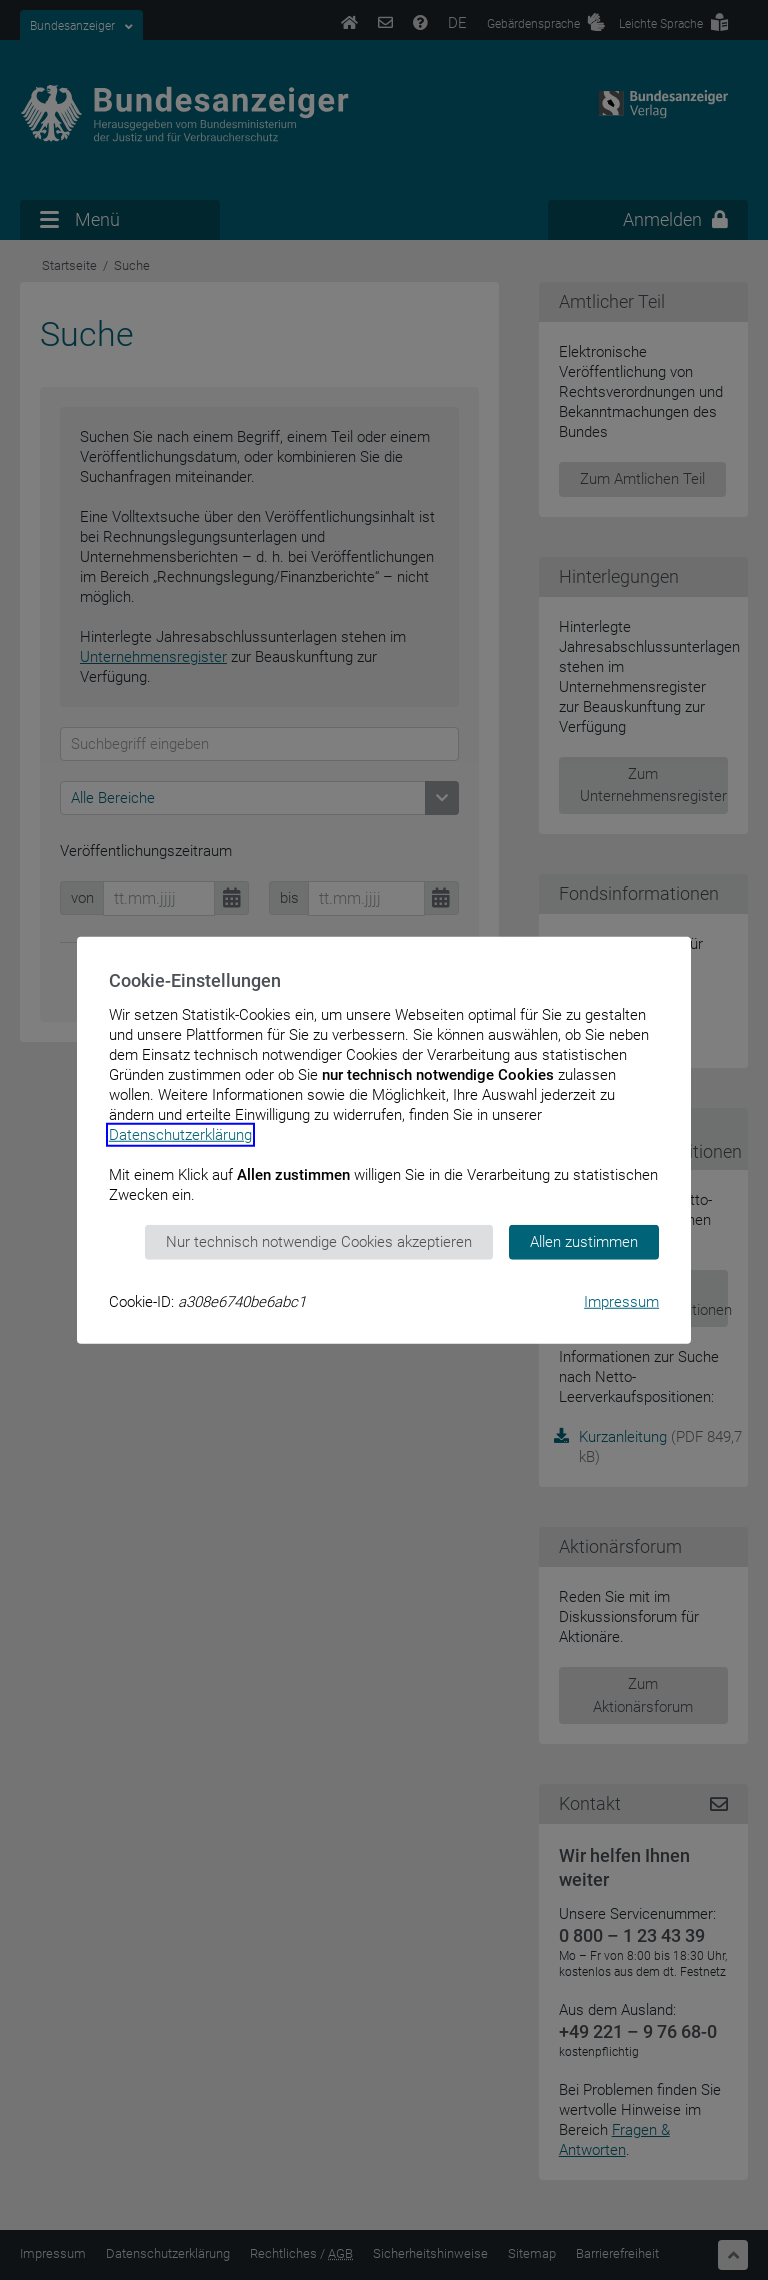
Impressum (621, 1301)
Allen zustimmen (584, 1242)
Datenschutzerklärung (180, 1135)
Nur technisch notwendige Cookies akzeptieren (319, 1242)
